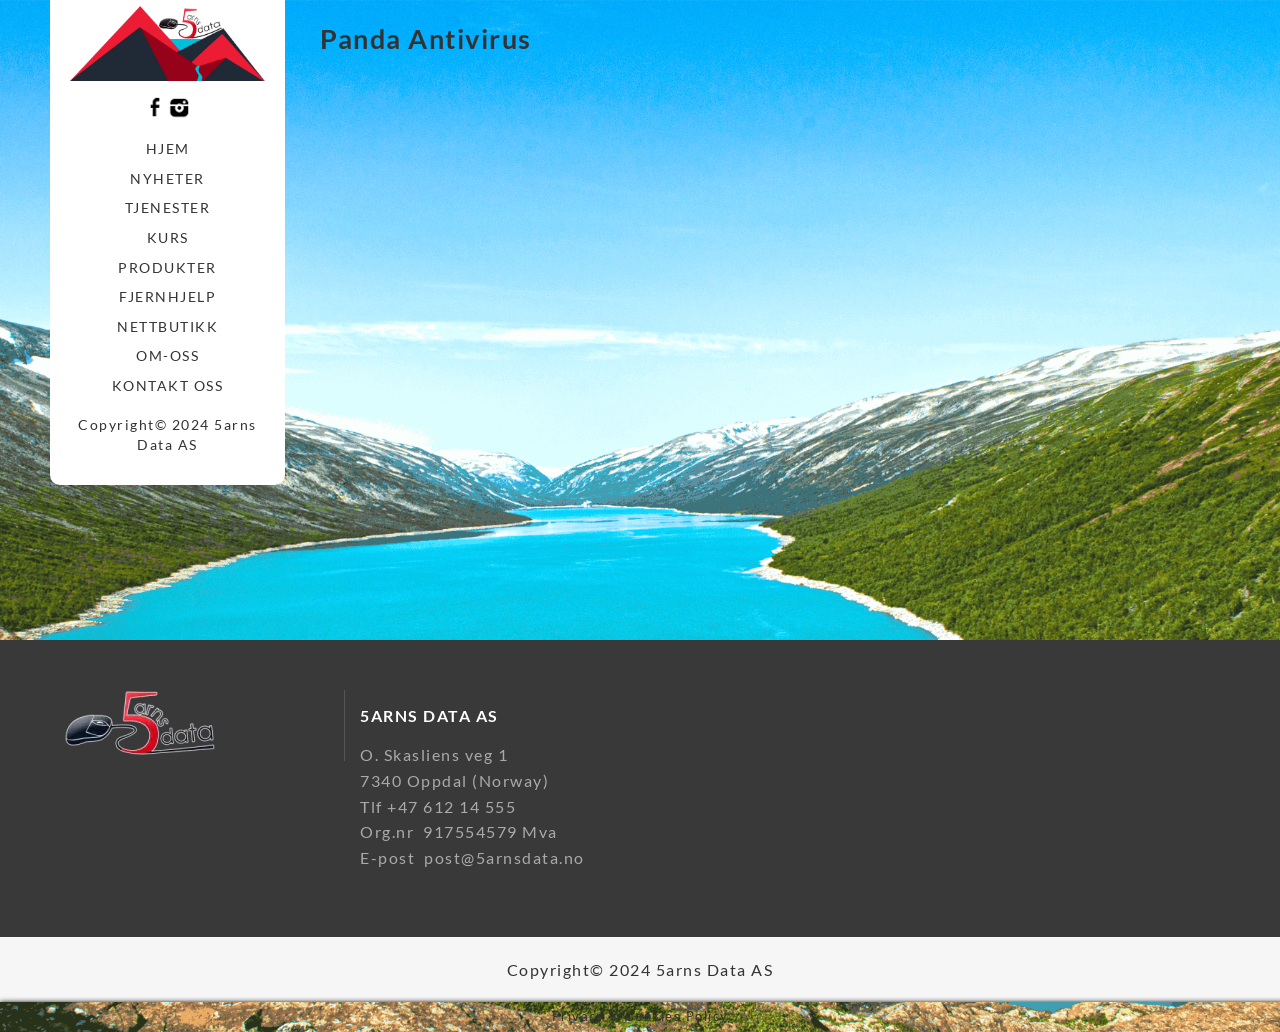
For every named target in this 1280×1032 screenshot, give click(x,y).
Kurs (168, 237)
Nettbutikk (167, 326)
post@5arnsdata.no (504, 857)
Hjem (168, 148)
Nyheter (167, 178)
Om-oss (167, 355)
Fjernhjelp (167, 296)
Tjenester (168, 207)
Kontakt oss (168, 385)
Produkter (167, 267)
